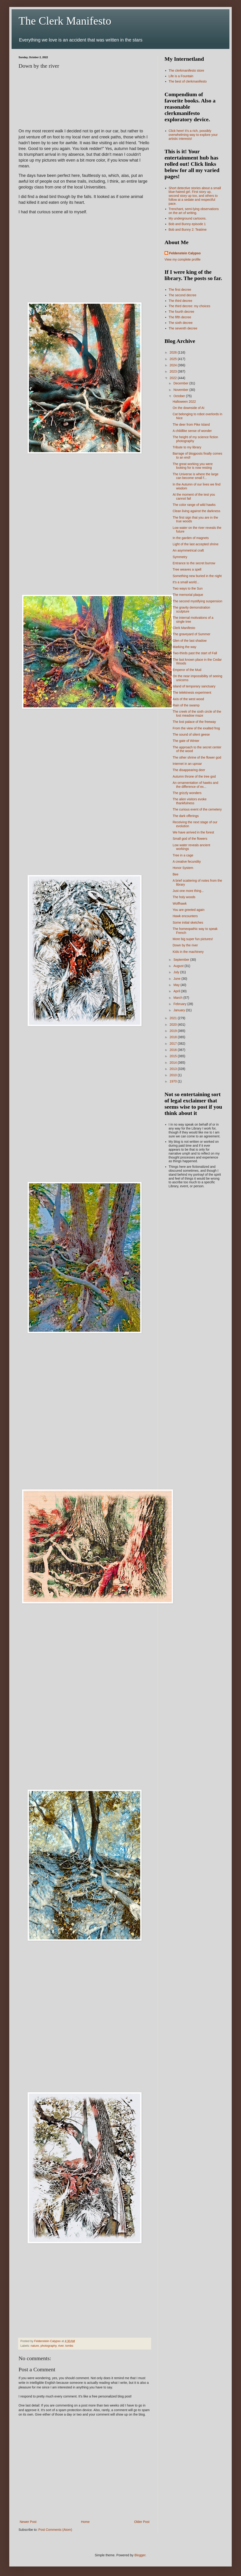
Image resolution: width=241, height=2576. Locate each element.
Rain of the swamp (186, 705)
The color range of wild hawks (194, 505)
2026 (174, 352)
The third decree (180, 301)
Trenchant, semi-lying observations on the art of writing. (194, 211)
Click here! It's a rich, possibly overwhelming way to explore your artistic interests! (193, 134)
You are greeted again (188, 910)
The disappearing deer (189, 770)
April (177, 991)
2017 (174, 1043)
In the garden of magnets (191, 538)
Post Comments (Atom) (55, 2529)
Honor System (183, 868)
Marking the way (184, 647)
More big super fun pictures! (193, 939)
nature (35, 2345)
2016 (174, 1050)
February (180, 1004)
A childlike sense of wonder (192, 431)
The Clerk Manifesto (65, 21)
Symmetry (180, 557)
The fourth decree (181, 311)
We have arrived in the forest (193, 832)
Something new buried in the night (197, 576)
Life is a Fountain (181, 76)
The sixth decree (181, 323)
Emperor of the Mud (187, 670)
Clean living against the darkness (196, 511)
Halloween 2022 (184, 401)
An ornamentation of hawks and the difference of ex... (195, 784)
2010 (174, 1075)
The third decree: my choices (189, 306)
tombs (69, 2345)
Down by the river (185, 945)
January (179, 1010)
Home (85, 2522)
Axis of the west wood (188, 699)
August (178, 966)
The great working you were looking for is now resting (193, 466)
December (181, 383)
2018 (174, 1037)
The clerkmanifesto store (186, 70)
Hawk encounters (185, 916)
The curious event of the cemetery (197, 809)
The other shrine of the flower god (197, 757)
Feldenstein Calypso (185, 253)
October (179, 396)
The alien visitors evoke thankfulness (189, 801)
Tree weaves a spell (187, 569)
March (178, 997)
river (61, 2345)
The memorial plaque (188, 595)
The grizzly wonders (187, 793)
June (177, 978)
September (181, 959)
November (181, 390)
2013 (174, 1069)
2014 (174, 1062)
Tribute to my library (187, 447)
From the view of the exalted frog (196, 728)
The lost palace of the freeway (194, 722)
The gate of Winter (186, 741)
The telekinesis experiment (192, 692)
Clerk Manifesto (184, 628)
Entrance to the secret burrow (194, 563)
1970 (174, 1081)
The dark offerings (186, 816)
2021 (174, 1018)
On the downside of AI (188, 408)
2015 (174, 1056)
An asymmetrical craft (188, 550)
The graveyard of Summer (191, 634)
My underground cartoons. (187, 218)
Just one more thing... (188, 891)
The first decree (180, 289)
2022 (174, 378)
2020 (174, 1024)
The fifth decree (180, 317)
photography (49, 2345)
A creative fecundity (187, 861)
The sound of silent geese (191, 734)
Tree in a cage (183, 855)
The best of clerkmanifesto (188, 81)
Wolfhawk (180, 903)
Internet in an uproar (187, 764)
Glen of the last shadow (189, 640)
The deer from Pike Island (191, 424)
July (176, 972)
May (176, 985)
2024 (174, 365)
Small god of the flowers (190, 838)
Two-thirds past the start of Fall (195, 653)
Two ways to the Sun (188, 588)
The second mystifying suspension (197, 601)
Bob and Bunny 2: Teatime (188, 229)
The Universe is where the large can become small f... (196, 476)
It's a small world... (186, 582)
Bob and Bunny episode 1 (187, 224)
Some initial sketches (188, 922)
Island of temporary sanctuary (194, 686)
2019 (174, 1031)
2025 (174, 359)
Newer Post (28, 2522)
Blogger (139, 2555)
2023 (174, 371)
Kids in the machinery (188, 952)
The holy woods (184, 897)
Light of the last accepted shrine (196, 544)
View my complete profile (182, 259)
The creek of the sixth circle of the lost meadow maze (197, 713)
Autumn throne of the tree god (194, 776)
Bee (175, 874)
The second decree (183, 295)
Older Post (141, 2522)
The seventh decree (183, 328)
